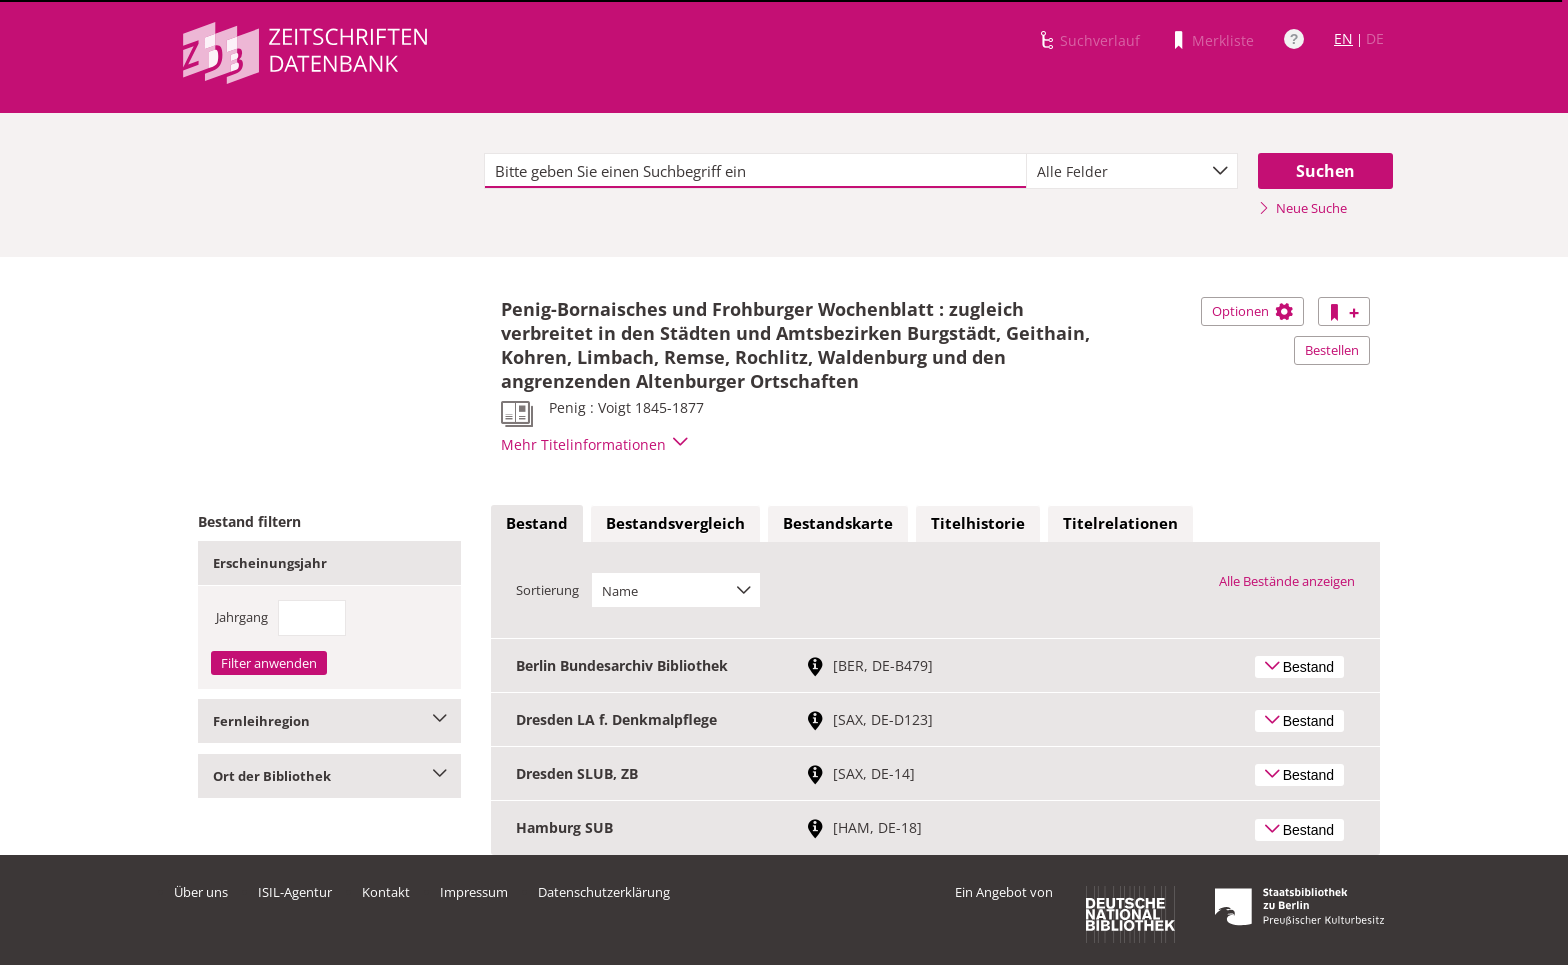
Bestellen (1332, 350)
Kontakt (386, 892)
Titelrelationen (1120, 523)
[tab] (537, 524)
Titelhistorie (978, 523)
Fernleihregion (329, 721)
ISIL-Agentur (295, 892)
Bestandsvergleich (675, 523)
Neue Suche (1302, 208)
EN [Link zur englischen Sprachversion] (1343, 38)
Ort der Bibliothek (329, 776)
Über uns (201, 892)
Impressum (474, 892)
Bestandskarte (838, 523)
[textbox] (755, 171)
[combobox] (1132, 171)
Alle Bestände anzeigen (1287, 581)
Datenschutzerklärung (604, 892)
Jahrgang (242, 617)
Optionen (1252, 311)
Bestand (537, 523)
